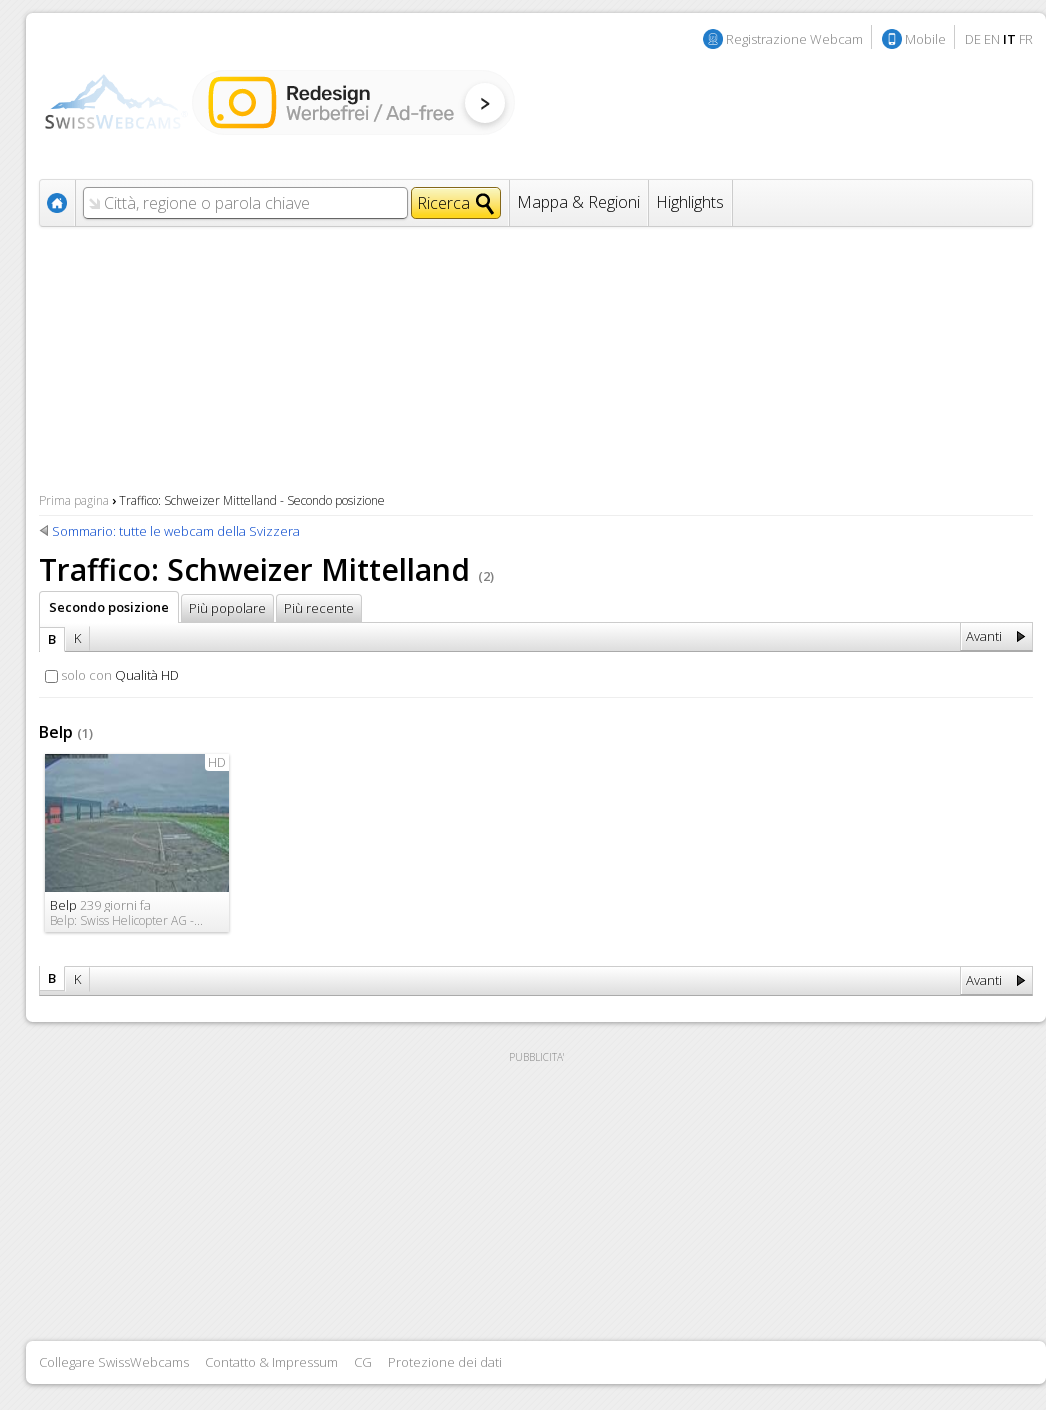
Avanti (984, 636)
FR (1026, 39)
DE (973, 39)
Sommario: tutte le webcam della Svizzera (176, 531)
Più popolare (227, 608)
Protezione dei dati (445, 1362)
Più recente (319, 608)
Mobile (925, 39)
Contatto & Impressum (271, 1362)
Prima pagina (74, 500)
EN (992, 39)
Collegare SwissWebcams (114, 1362)
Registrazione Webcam (794, 39)
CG (363, 1362)
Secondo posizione (109, 607)
